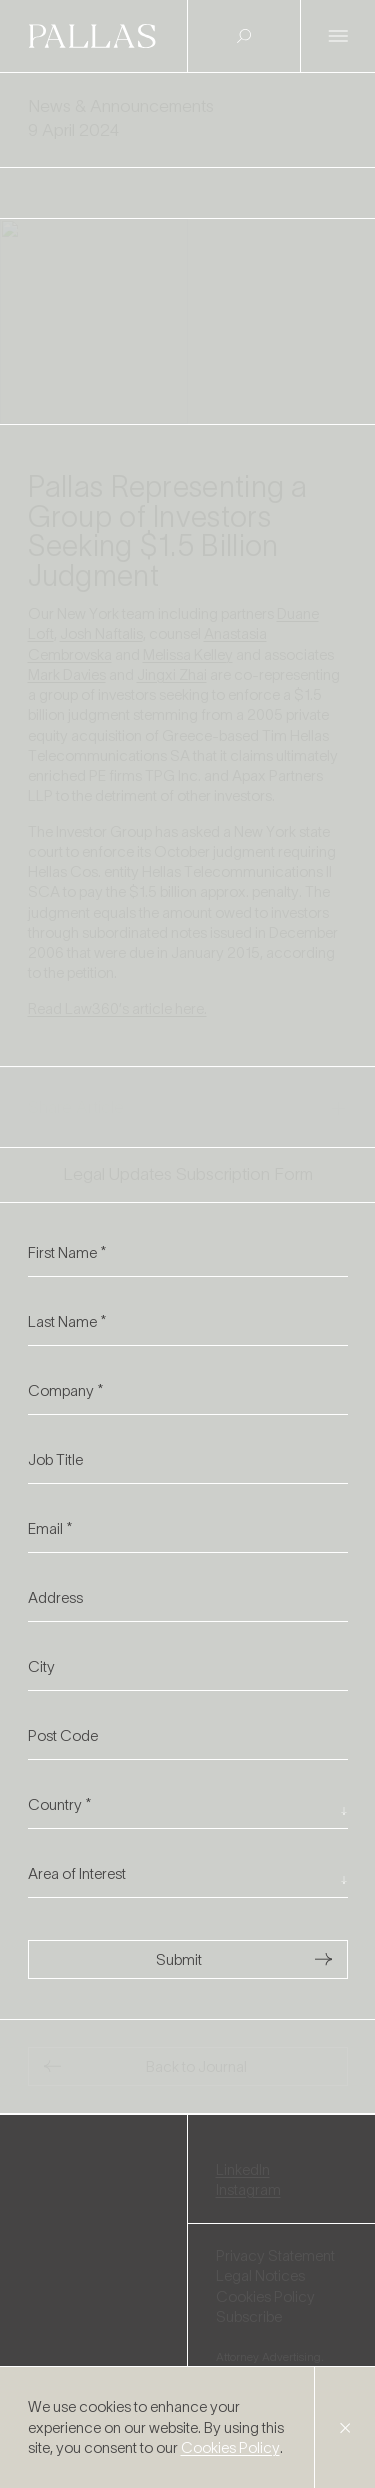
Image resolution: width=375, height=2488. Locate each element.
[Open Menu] (338, 36)
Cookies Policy (230, 2447)
